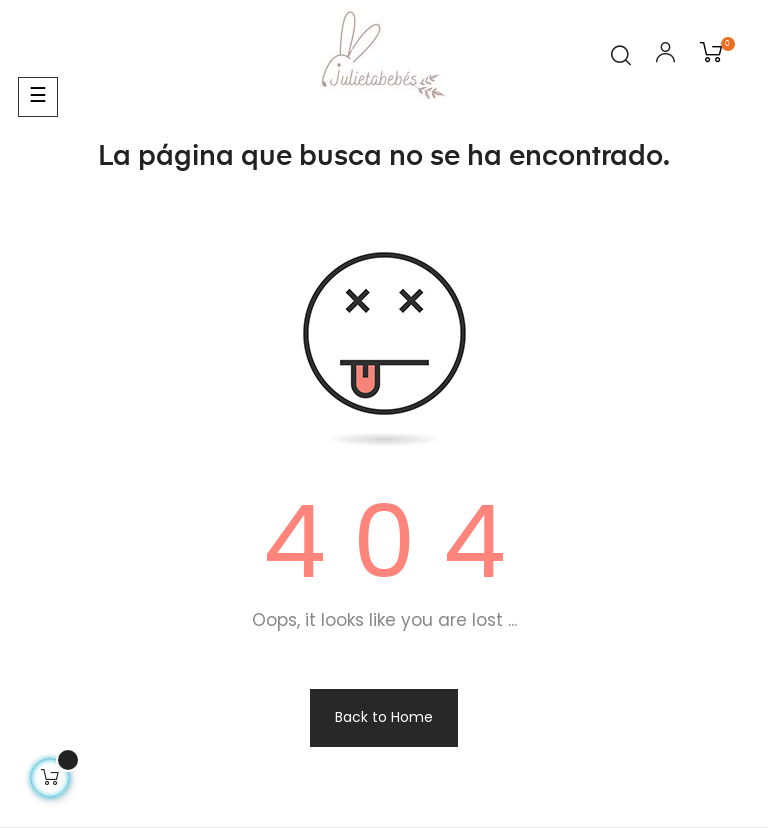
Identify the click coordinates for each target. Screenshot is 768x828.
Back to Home (384, 717)
